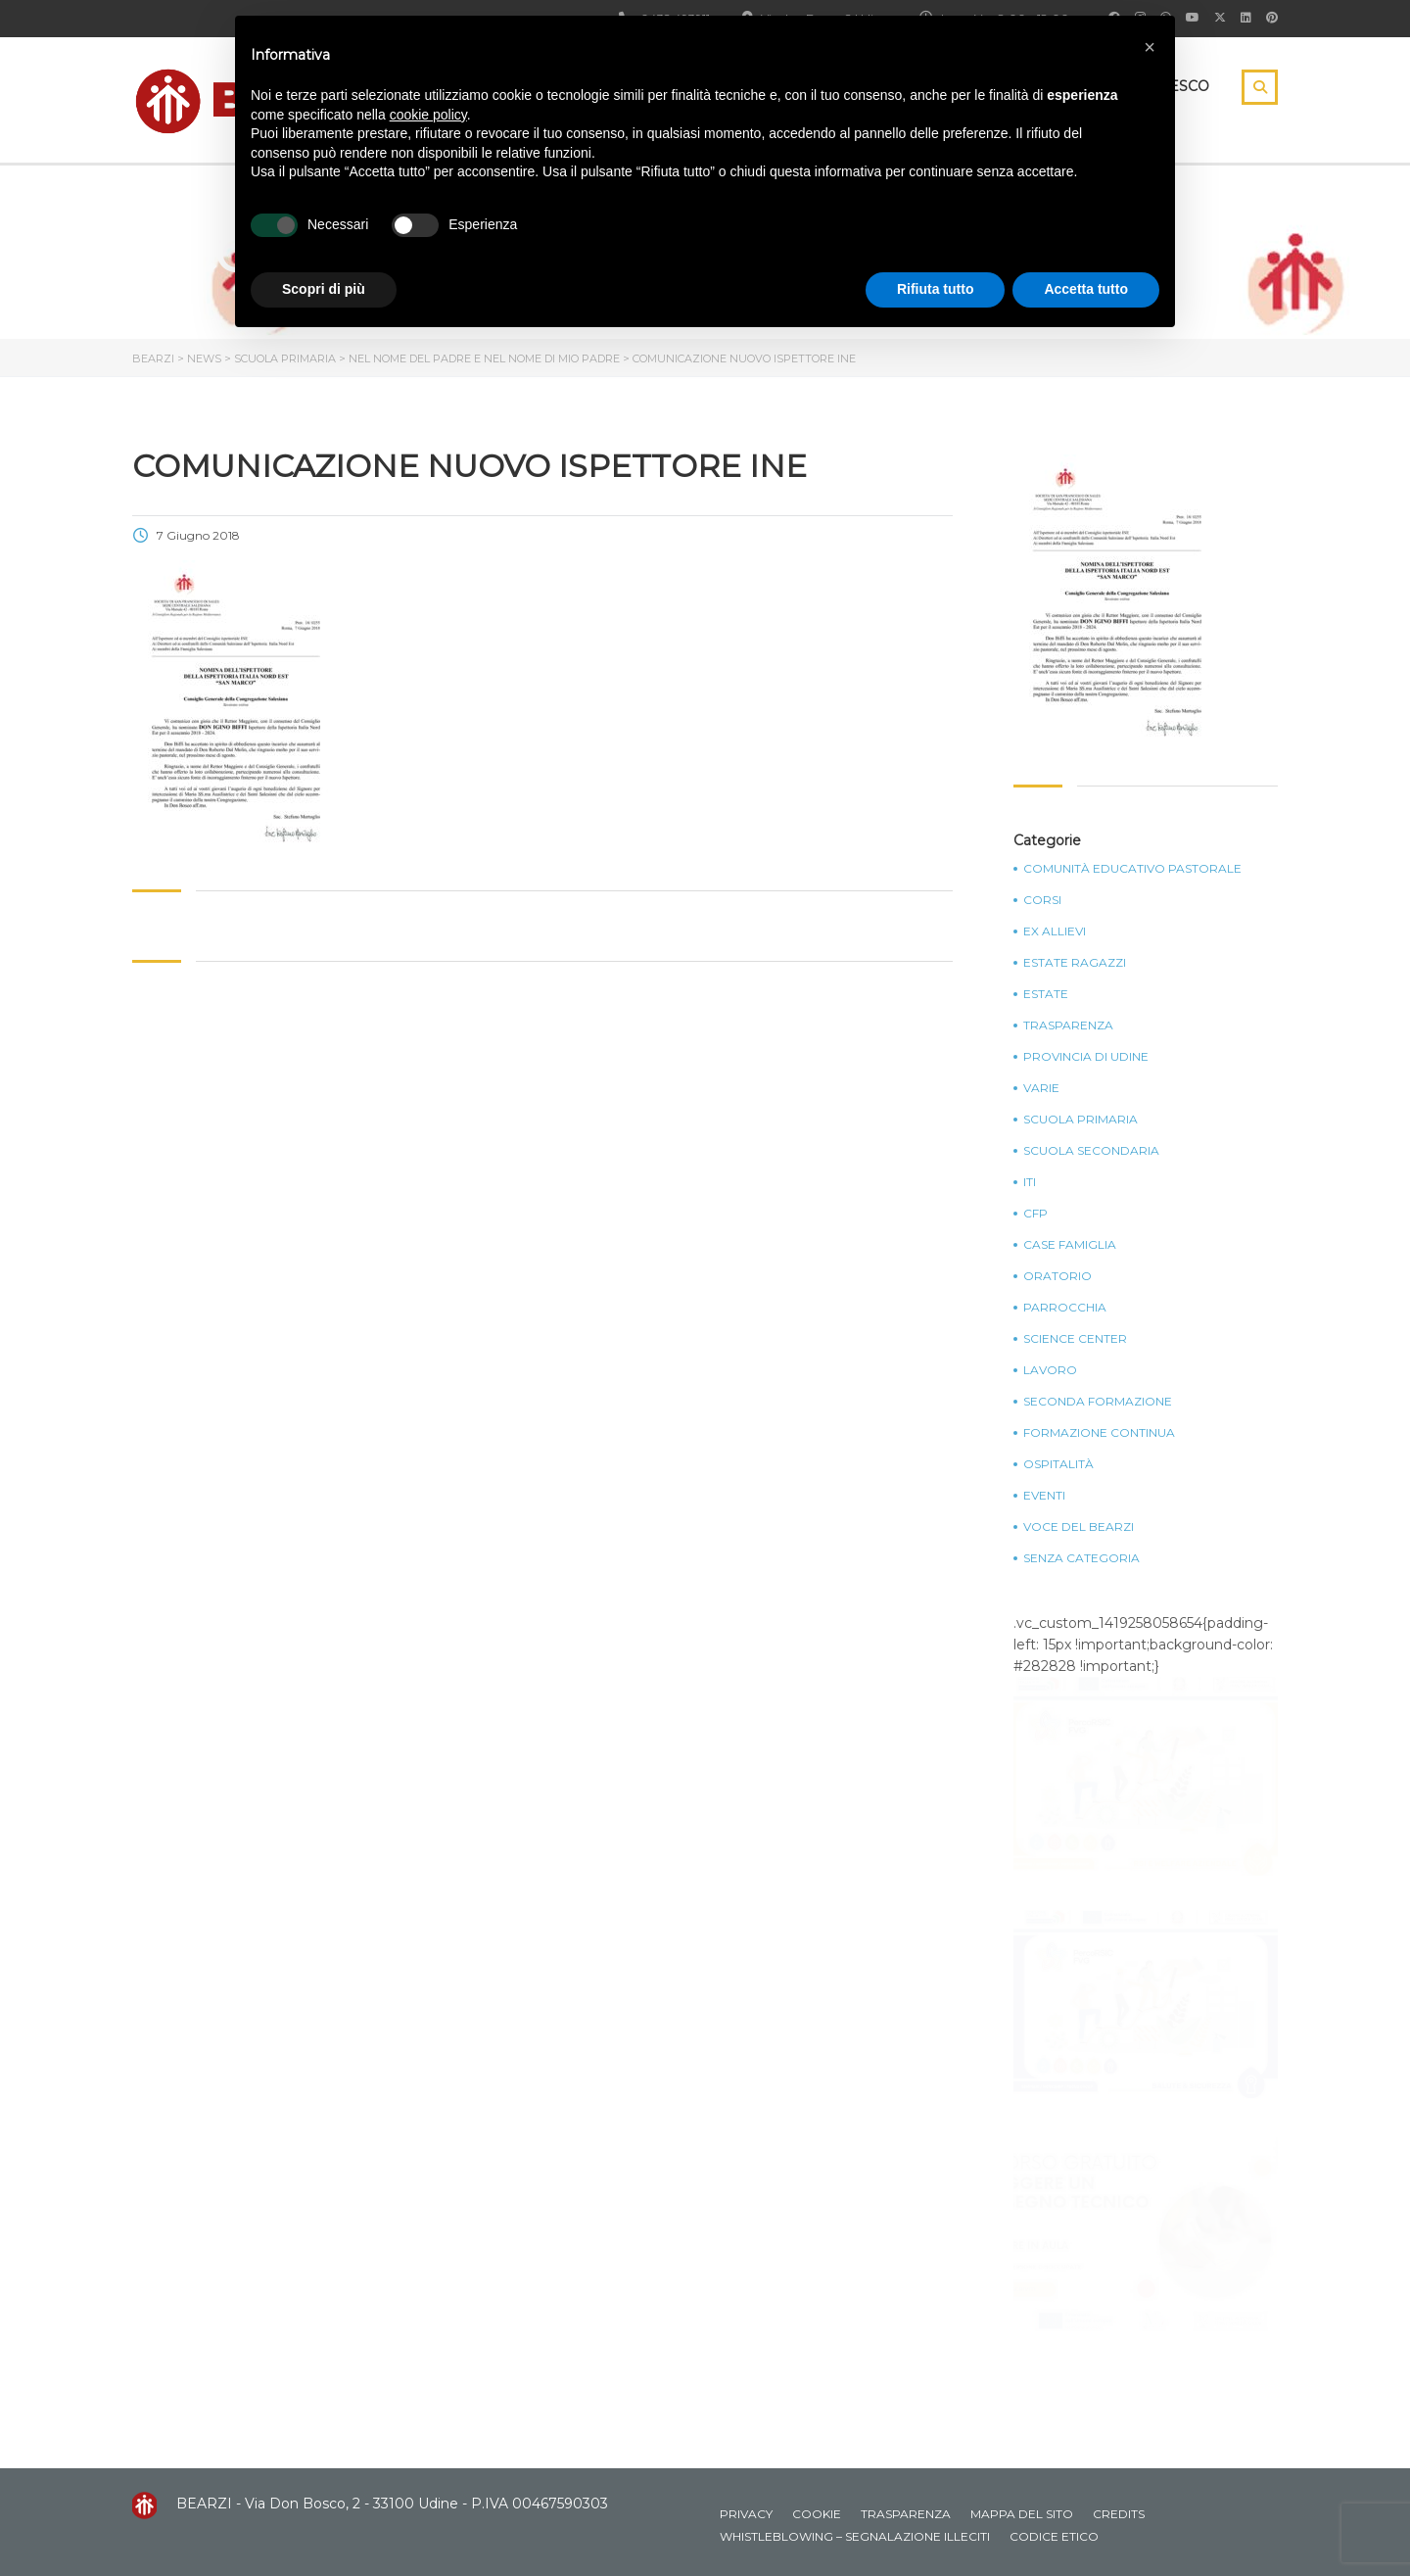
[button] (1149, 47)
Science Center (1075, 1339)
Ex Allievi (1054, 931)
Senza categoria (1081, 1558)
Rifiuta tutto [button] (935, 289)
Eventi (1044, 1496)
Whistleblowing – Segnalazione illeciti (855, 2536)
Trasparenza (1068, 1025)
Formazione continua (1099, 1433)
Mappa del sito (1021, 2513)
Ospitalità (1058, 1464)
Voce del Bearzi (1078, 1527)
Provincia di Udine (1086, 1057)
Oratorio (1057, 1276)
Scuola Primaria (1080, 1119)
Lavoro (1050, 1370)
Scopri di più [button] (323, 289)
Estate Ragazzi (1074, 963)
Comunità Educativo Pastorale (1132, 869)
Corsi (1042, 900)
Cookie (816, 2513)
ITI (1029, 1182)
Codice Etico (1054, 2536)
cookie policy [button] (428, 114)
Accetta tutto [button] (1086, 289)
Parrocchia (1064, 1307)
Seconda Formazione (1097, 1401)
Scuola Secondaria (1091, 1151)
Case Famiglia (1069, 1245)
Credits (1119, 2513)
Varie (1041, 1088)
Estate (1045, 994)
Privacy (746, 2513)
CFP (1035, 1213)
